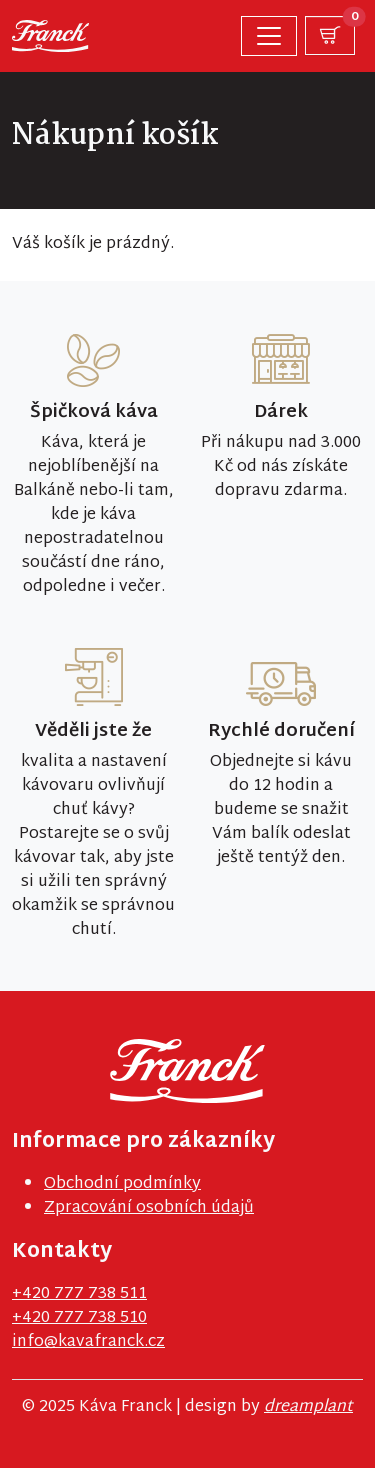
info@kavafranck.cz (88, 1342)
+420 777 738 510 (79, 1318)
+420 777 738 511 (79, 1294)
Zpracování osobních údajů (149, 1208)
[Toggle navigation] (269, 36)
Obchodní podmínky (122, 1184)
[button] (330, 35)
